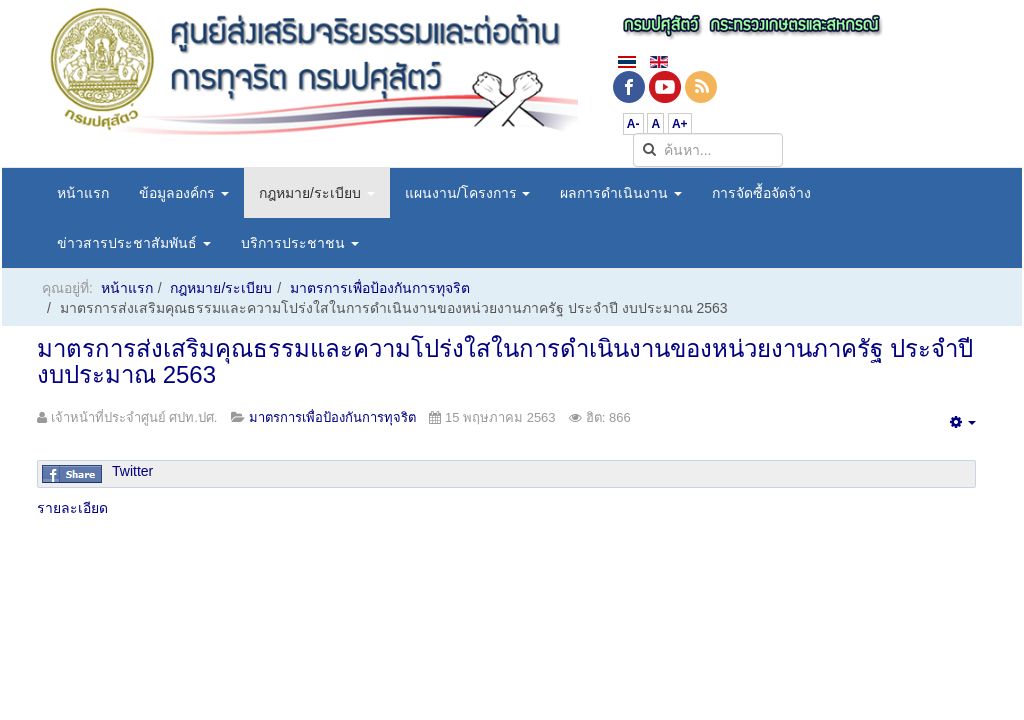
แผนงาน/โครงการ (468, 193)
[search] (708, 150)
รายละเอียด (72, 508)
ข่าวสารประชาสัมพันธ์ (134, 243)
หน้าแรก (83, 193)
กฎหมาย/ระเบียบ (317, 193)
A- (633, 124)
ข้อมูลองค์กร (184, 193)
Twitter (132, 471)
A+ (680, 124)
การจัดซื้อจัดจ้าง (761, 193)
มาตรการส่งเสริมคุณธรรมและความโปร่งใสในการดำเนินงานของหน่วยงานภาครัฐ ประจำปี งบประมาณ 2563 (505, 361)
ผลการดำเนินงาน (621, 193)
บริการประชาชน (300, 243)
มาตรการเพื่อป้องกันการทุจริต (380, 288)
